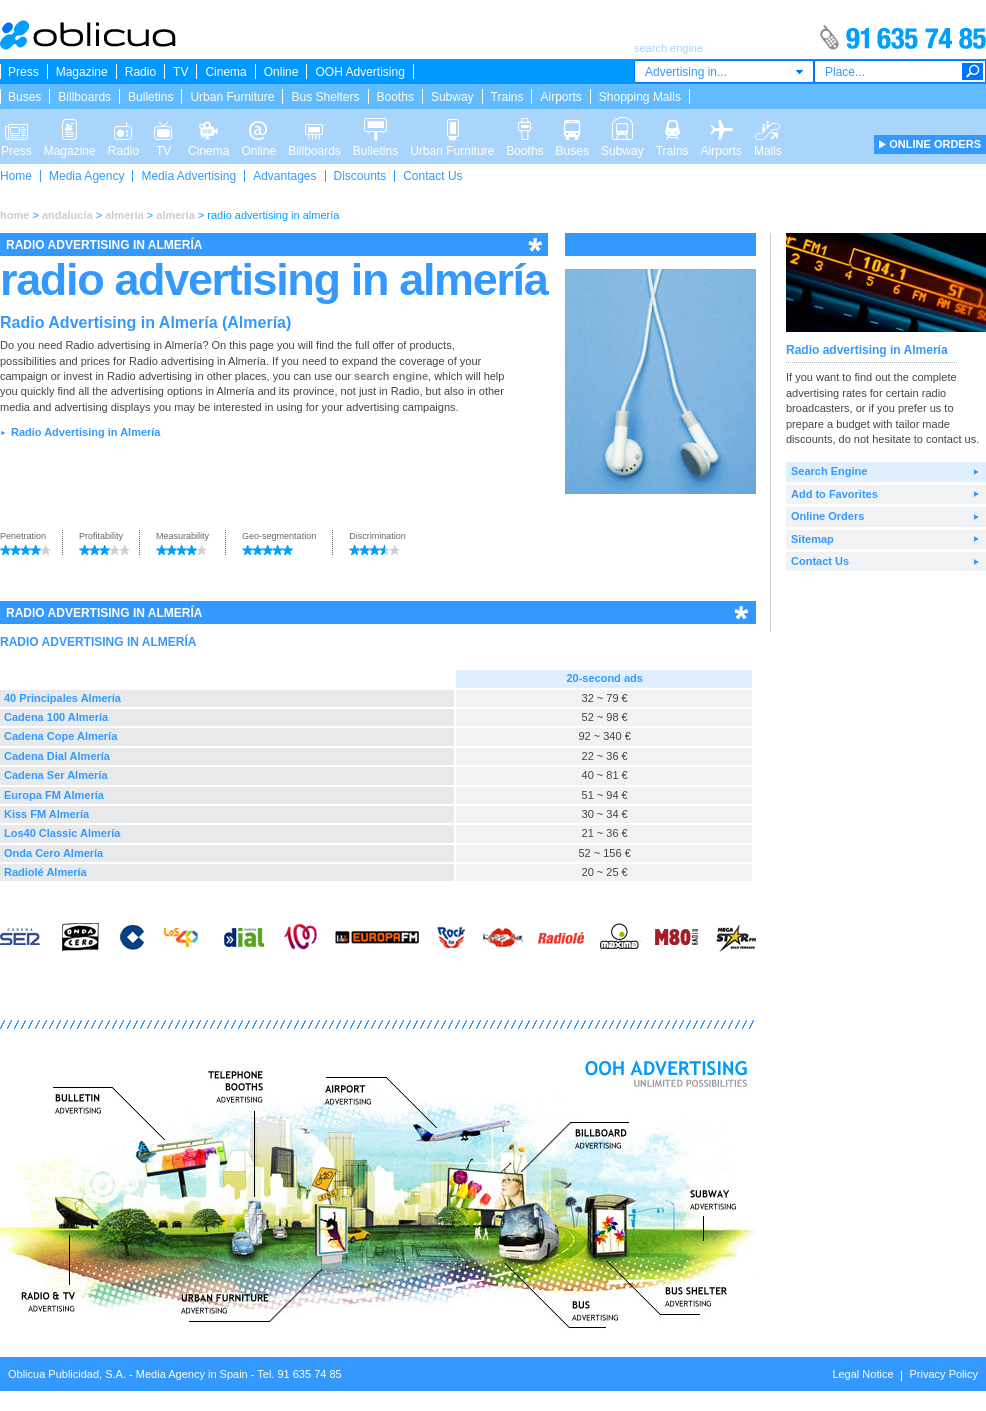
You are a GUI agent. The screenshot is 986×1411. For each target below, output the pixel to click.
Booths (395, 97)
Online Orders (827, 516)
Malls (768, 128)
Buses (24, 97)
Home (16, 176)
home (14, 215)
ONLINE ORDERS (935, 144)
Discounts (360, 176)
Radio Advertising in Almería (86, 432)
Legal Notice (862, 1374)
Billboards (84, 97)
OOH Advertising (359, 72)
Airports (560, 97)
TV (180, 72)
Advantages (284, 176)
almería (124, 215)
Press (23, 72)
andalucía (67, 215)
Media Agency (86, 176)
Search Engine (829, 471)
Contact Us (432, 176)
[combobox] (724, 71)
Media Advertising (188, 176)
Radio (140, 72)
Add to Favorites (834, 494)
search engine (391, 376)
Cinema (225, 72)
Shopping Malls (640, 97)
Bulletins (150, 97)
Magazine (82, 72)
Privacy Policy (944, 1374)
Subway (452, 97)
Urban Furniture (232, 97)
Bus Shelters (325, 97)
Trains (507, 97)
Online (281, 72)
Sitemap (812, 539)
